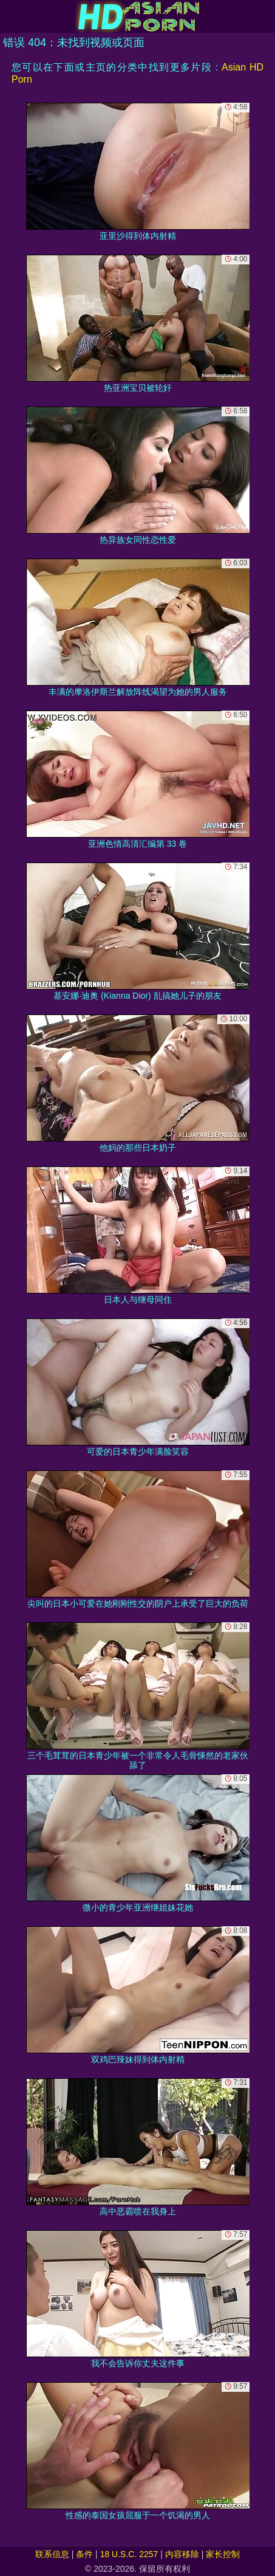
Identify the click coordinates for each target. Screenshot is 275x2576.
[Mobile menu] (11, 16)
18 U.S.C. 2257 (129, 2554)
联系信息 (52, 2554)
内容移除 (182, 2554)
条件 (84, 2554)
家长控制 (223, 2554)
